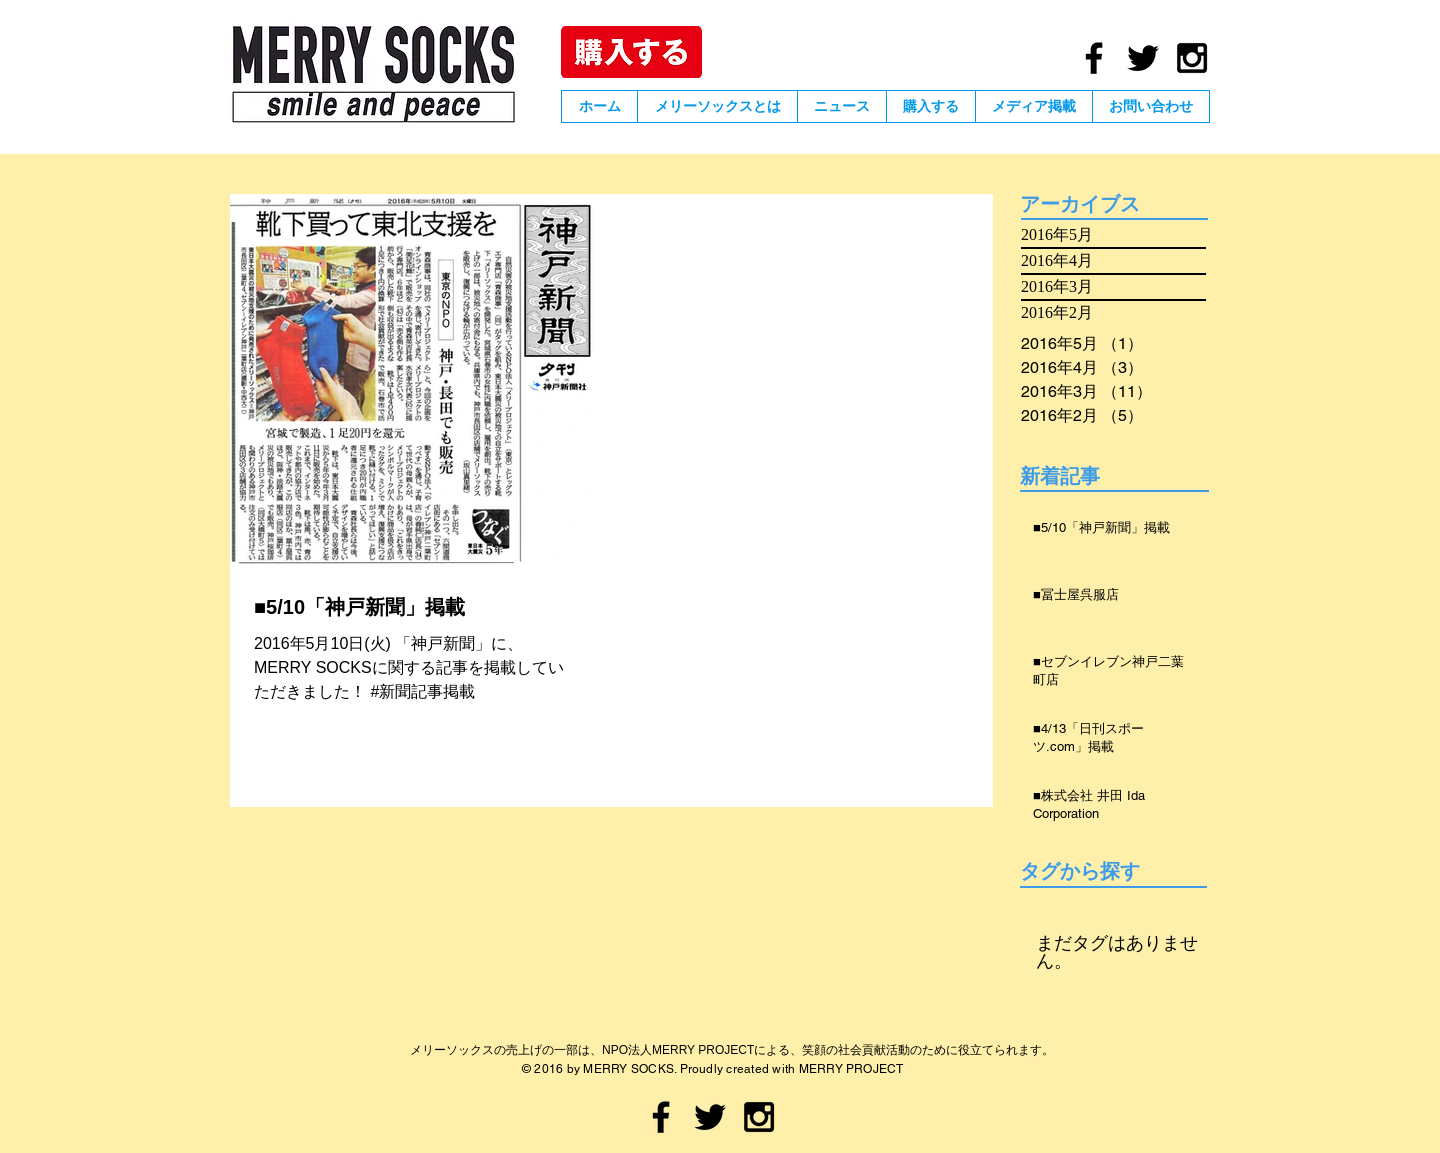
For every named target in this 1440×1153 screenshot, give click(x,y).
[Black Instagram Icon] (1192, 58)
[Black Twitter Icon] (1143, 58)
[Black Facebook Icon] (1094, 58)
